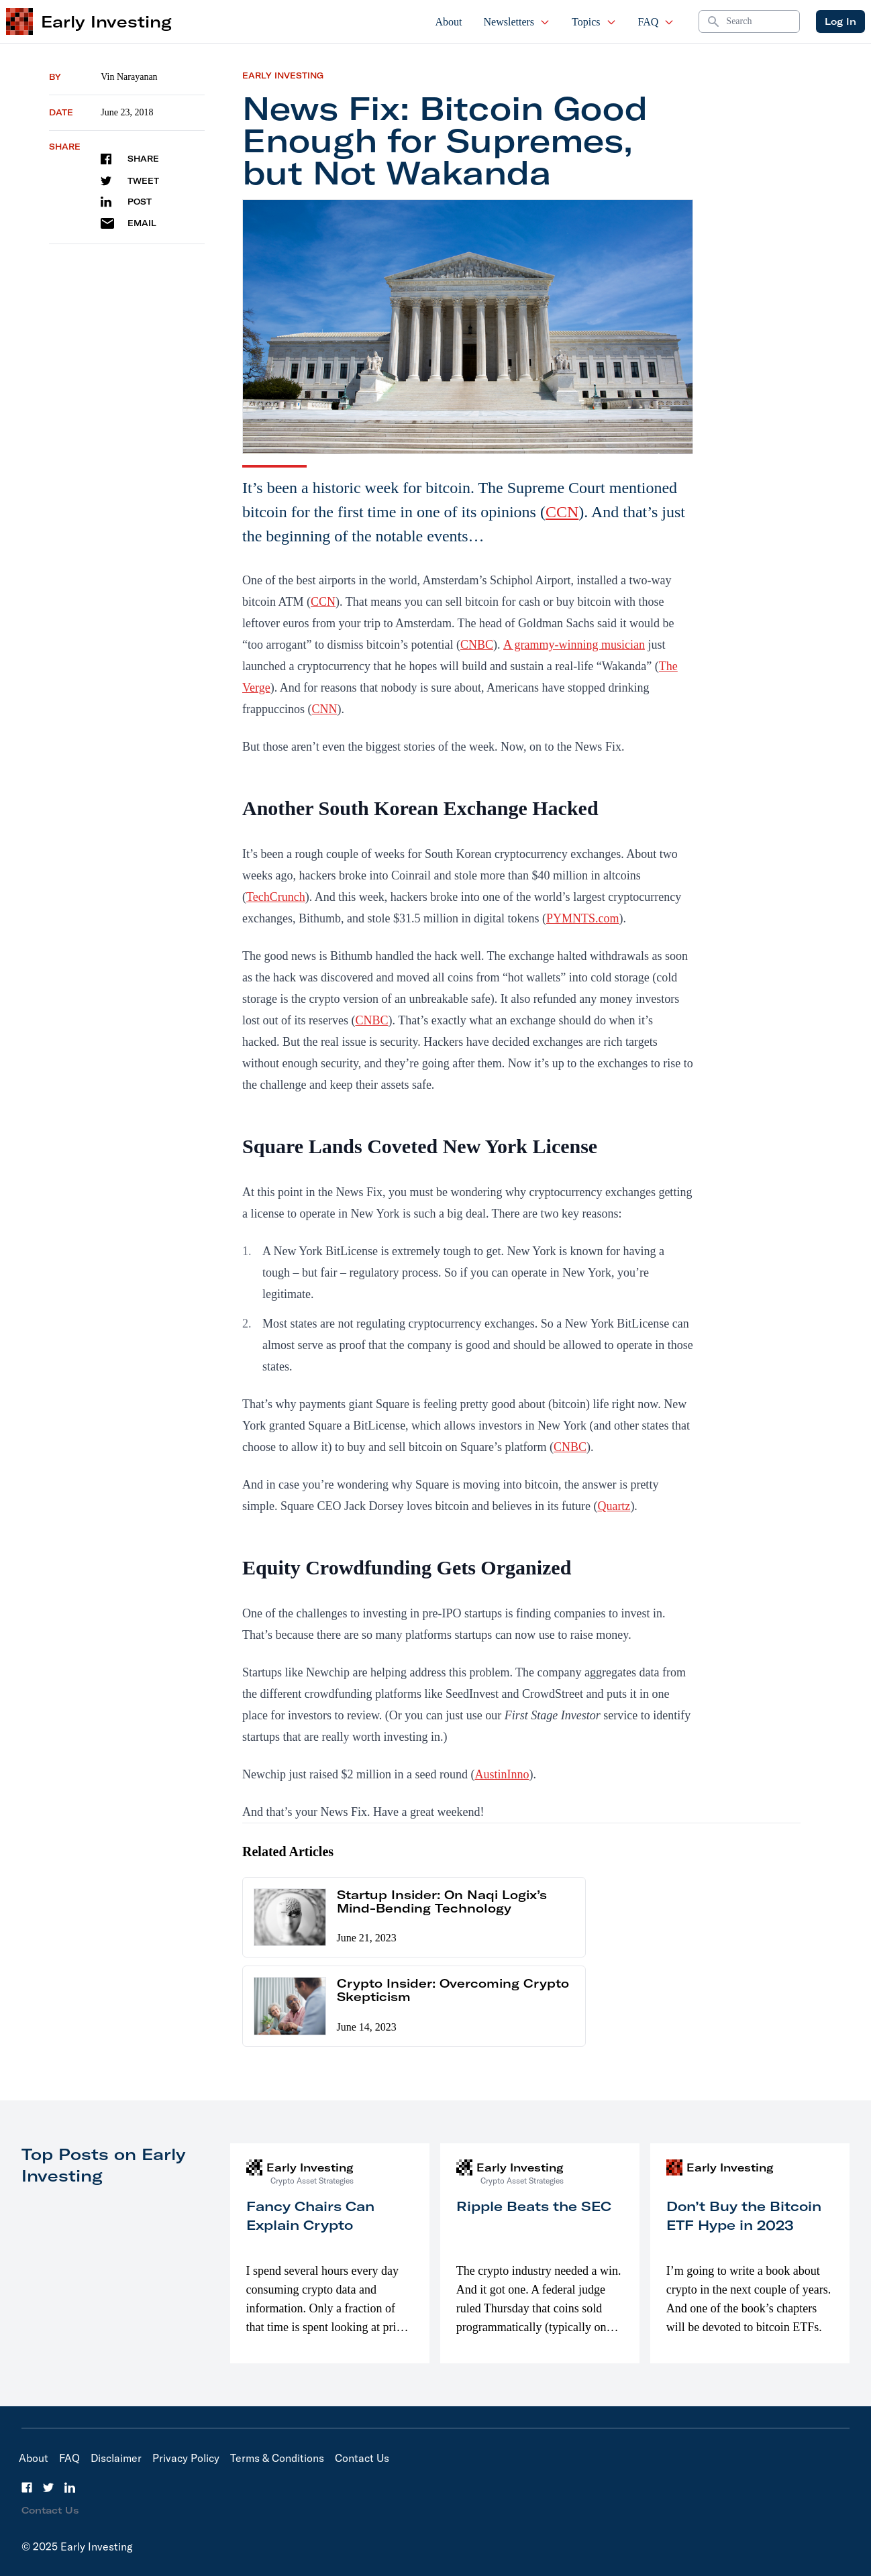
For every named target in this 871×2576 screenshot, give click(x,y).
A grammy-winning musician (574, 644)
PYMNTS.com (582, 918)
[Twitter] (48, 2487)
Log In (840, 21)
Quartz (613, 1506)
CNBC (476, 644)
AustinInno (501, 1774)
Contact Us (362, 2458)
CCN (562, 512)
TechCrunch (275, 897)
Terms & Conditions (277, 2458)
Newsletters (517, 22)
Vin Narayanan (129, 77)
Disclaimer (116, 2458)
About (449, 22)
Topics (594, 22)
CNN (324, 709)
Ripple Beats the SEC (533, 2206)
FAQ (656, 22)
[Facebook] (26, 2487)
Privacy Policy (185, 2458)
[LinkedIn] (69, 2487)
